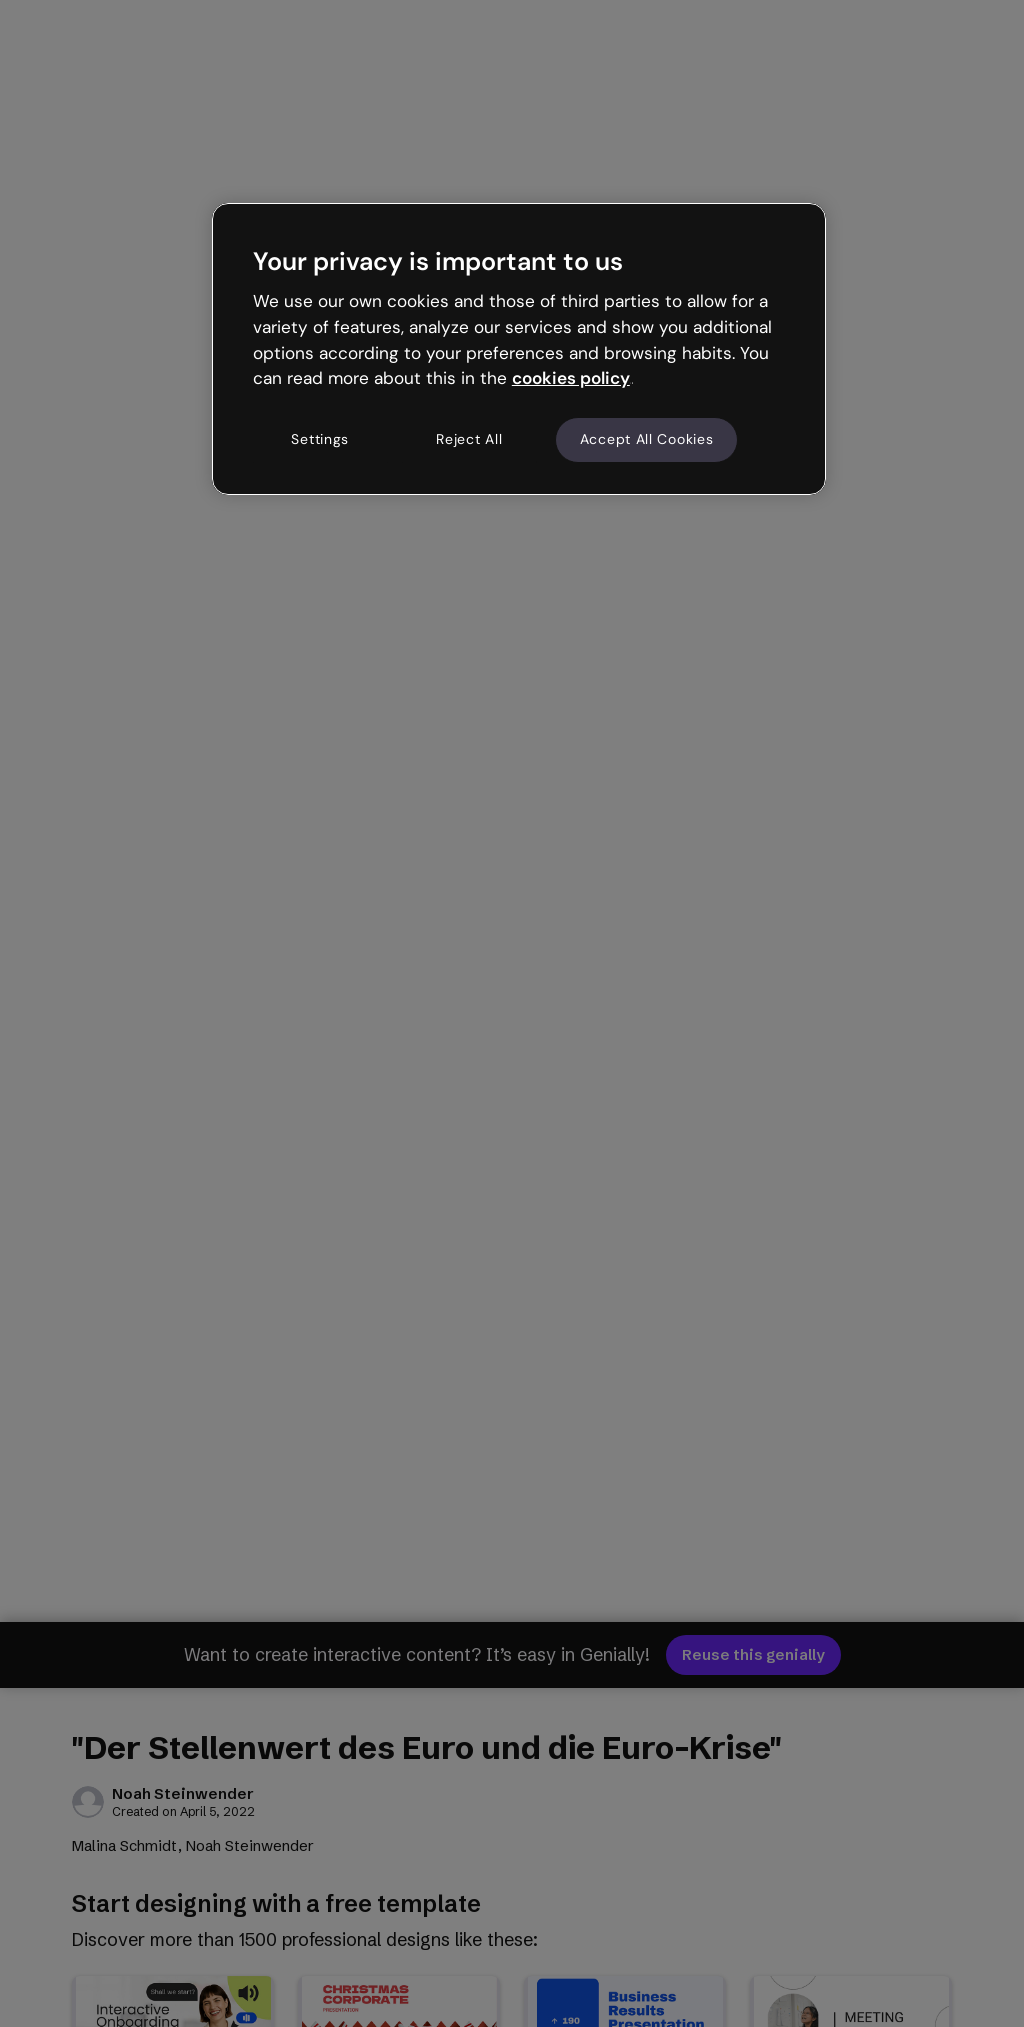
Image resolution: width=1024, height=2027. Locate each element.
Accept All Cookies (647, 439)
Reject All (469, 439)
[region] (519, 349)
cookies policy (571, 378)
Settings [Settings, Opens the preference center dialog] (320, 439)
